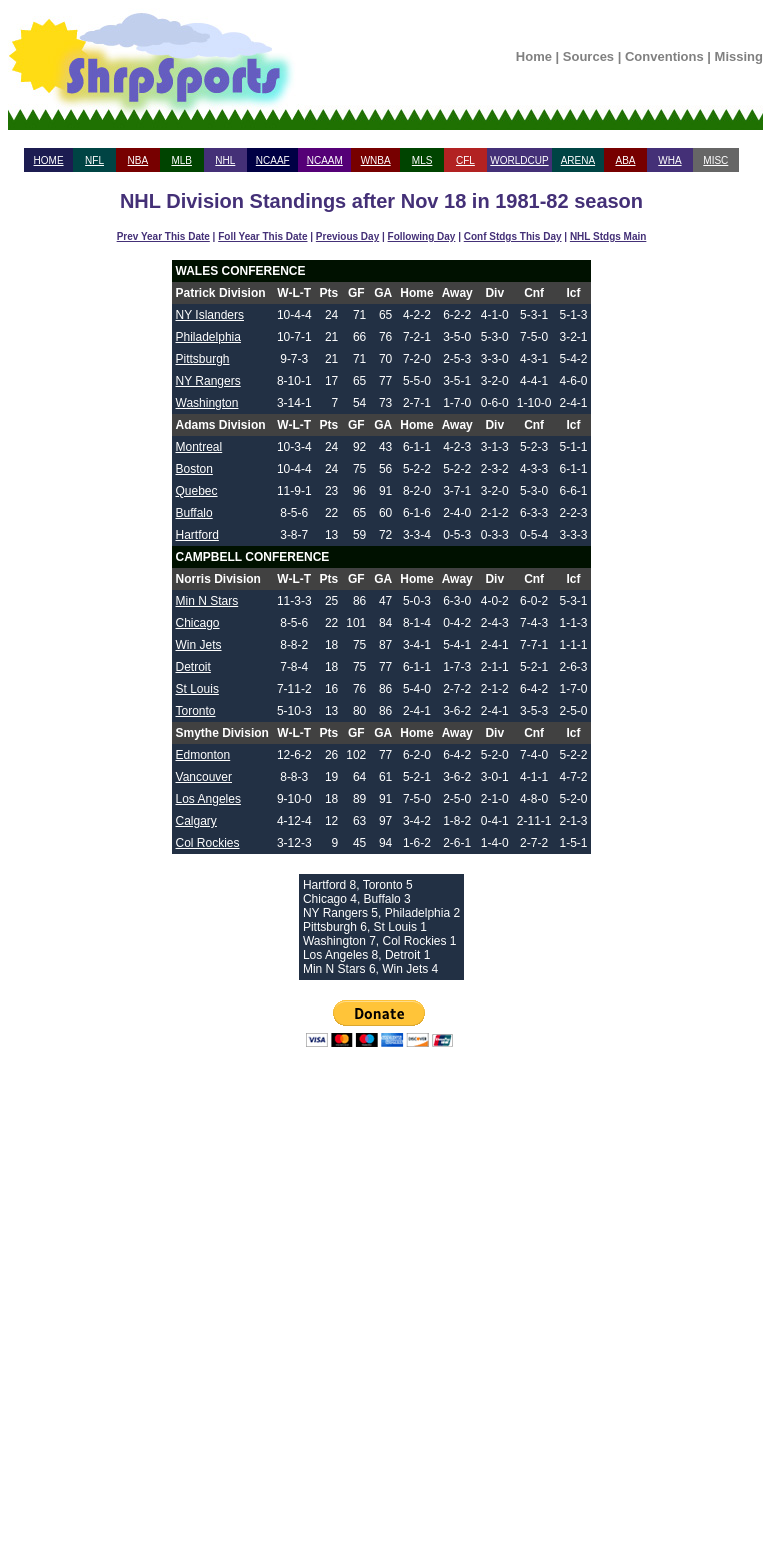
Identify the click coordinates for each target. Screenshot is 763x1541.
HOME (49, 160)
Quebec (197, 491)
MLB (181, 160)
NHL (225, 160)
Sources (588, 56)
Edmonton (203, 755)
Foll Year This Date (262, 236)
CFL (465, 160)
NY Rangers (208, 381)
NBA (138, 160)
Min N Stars (207, 601)
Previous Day (347, 236)
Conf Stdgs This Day (513, 236)
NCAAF (273, 160)
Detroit (193, 667)
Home (534, 56)
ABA (625, 160)
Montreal (199, 447)
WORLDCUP (519, 160)
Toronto (196, 711)
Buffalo (194, 513)
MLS (422, 160)
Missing (739, 56)
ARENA (578, 160)
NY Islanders (210, 315)
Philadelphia (208, 337)
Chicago (198, 623)
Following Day (422, 236)
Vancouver (204, 777)
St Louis (197, 689)
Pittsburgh (203, 359)
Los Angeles (208, 799)
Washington (207, 403)
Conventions (664, 56)
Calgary (196, 821)
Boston (194, 469)
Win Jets (199, 645)
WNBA (376, 160)
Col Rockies (208, 843)
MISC (715, 160)
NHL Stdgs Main (608, 236)
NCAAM (325, 160)
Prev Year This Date (163, 236)
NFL (94, 160)
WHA (669, 160)
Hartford (197, 535)
